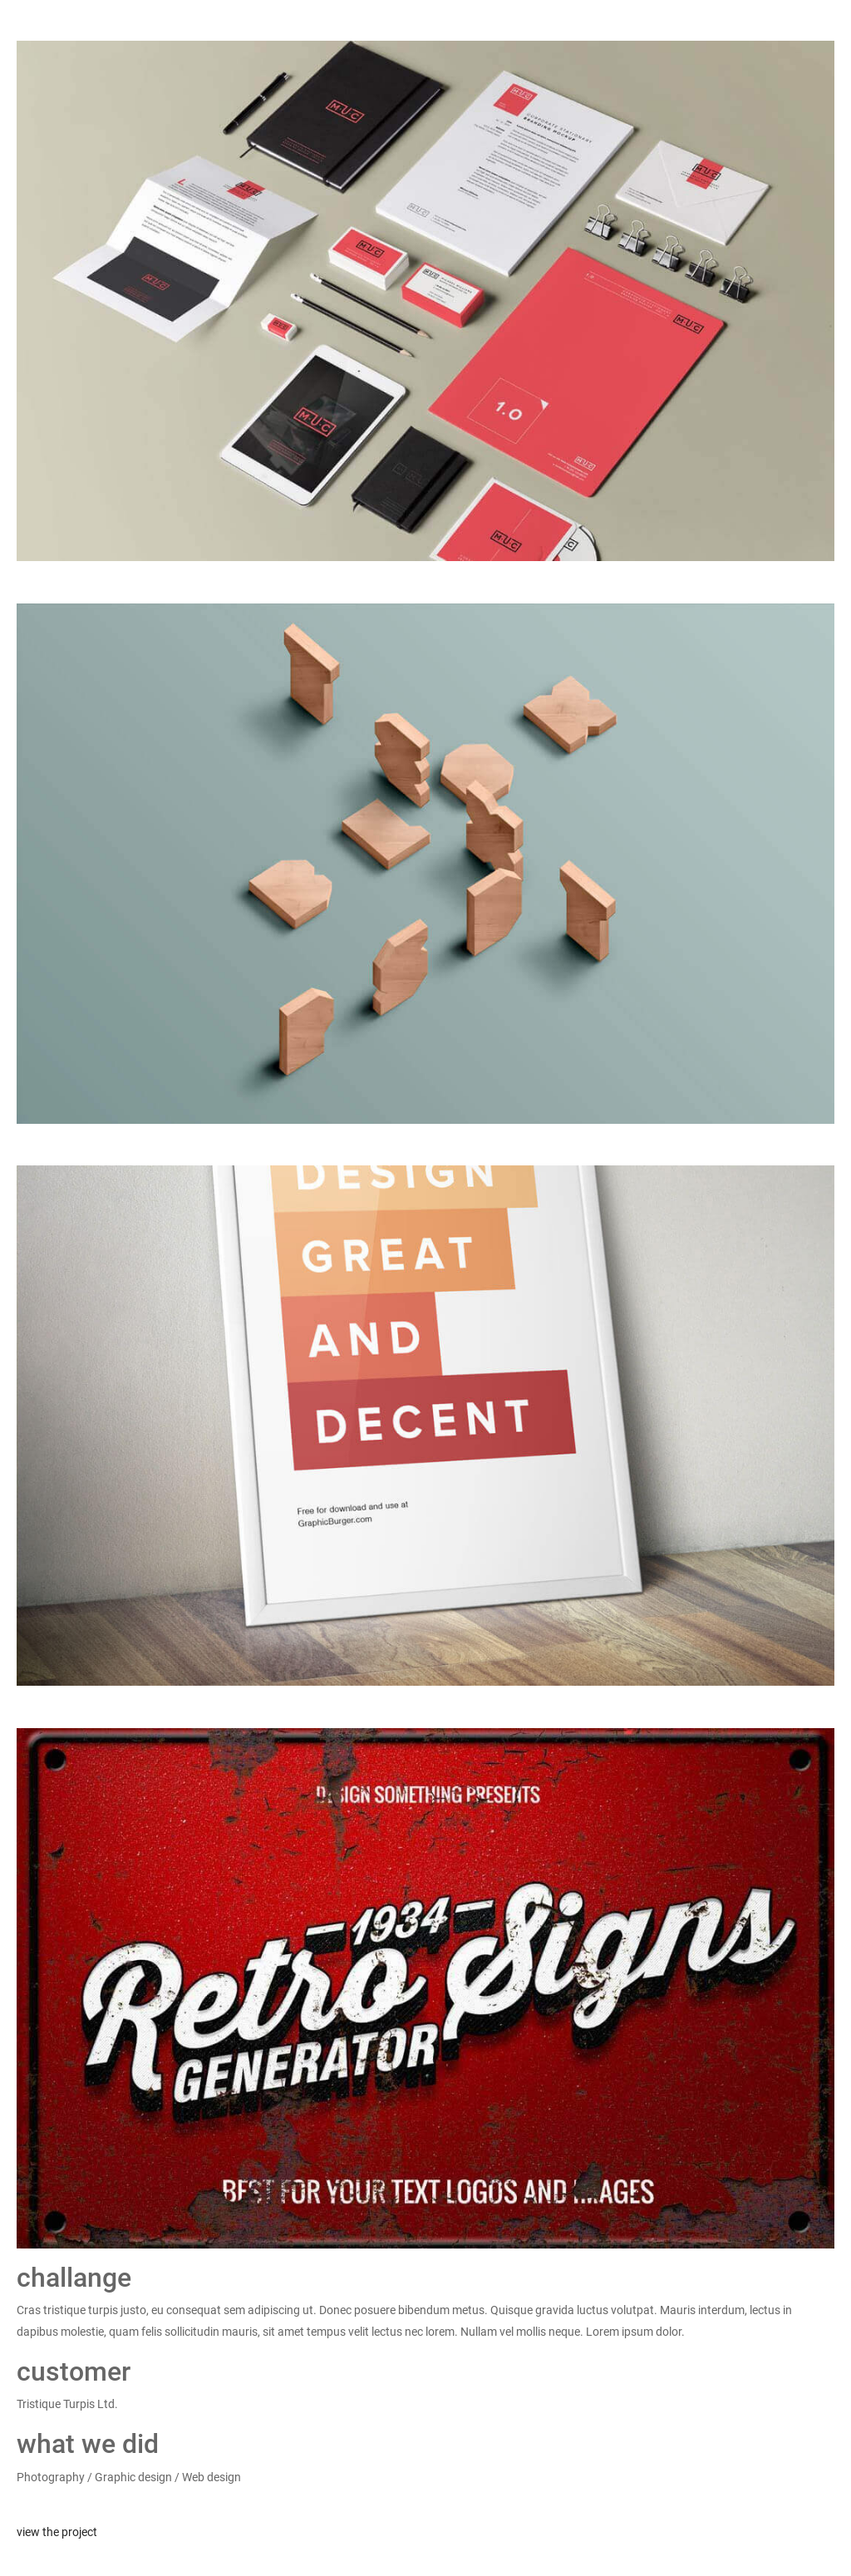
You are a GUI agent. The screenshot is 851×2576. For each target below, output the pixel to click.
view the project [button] (57, 2532)
